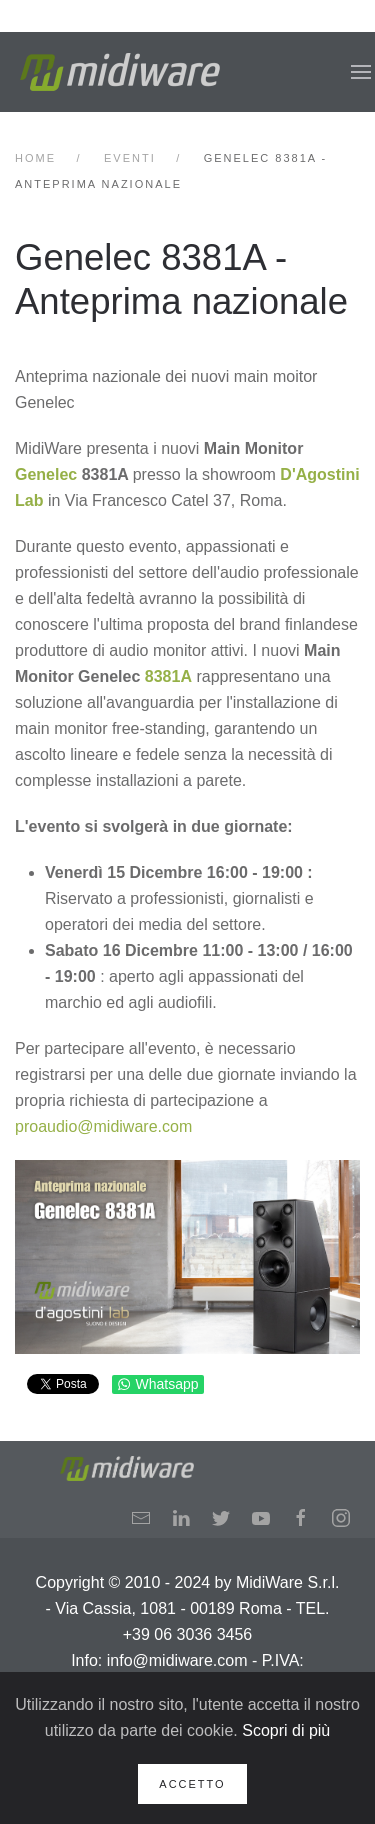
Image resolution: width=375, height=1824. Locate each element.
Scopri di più (286, 1730)
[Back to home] (120, 72)
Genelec (46, 474)
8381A (168, 676)
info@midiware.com (177, 1660)
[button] (361, 72)
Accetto (192, 1784)
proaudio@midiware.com (103, 1126)
